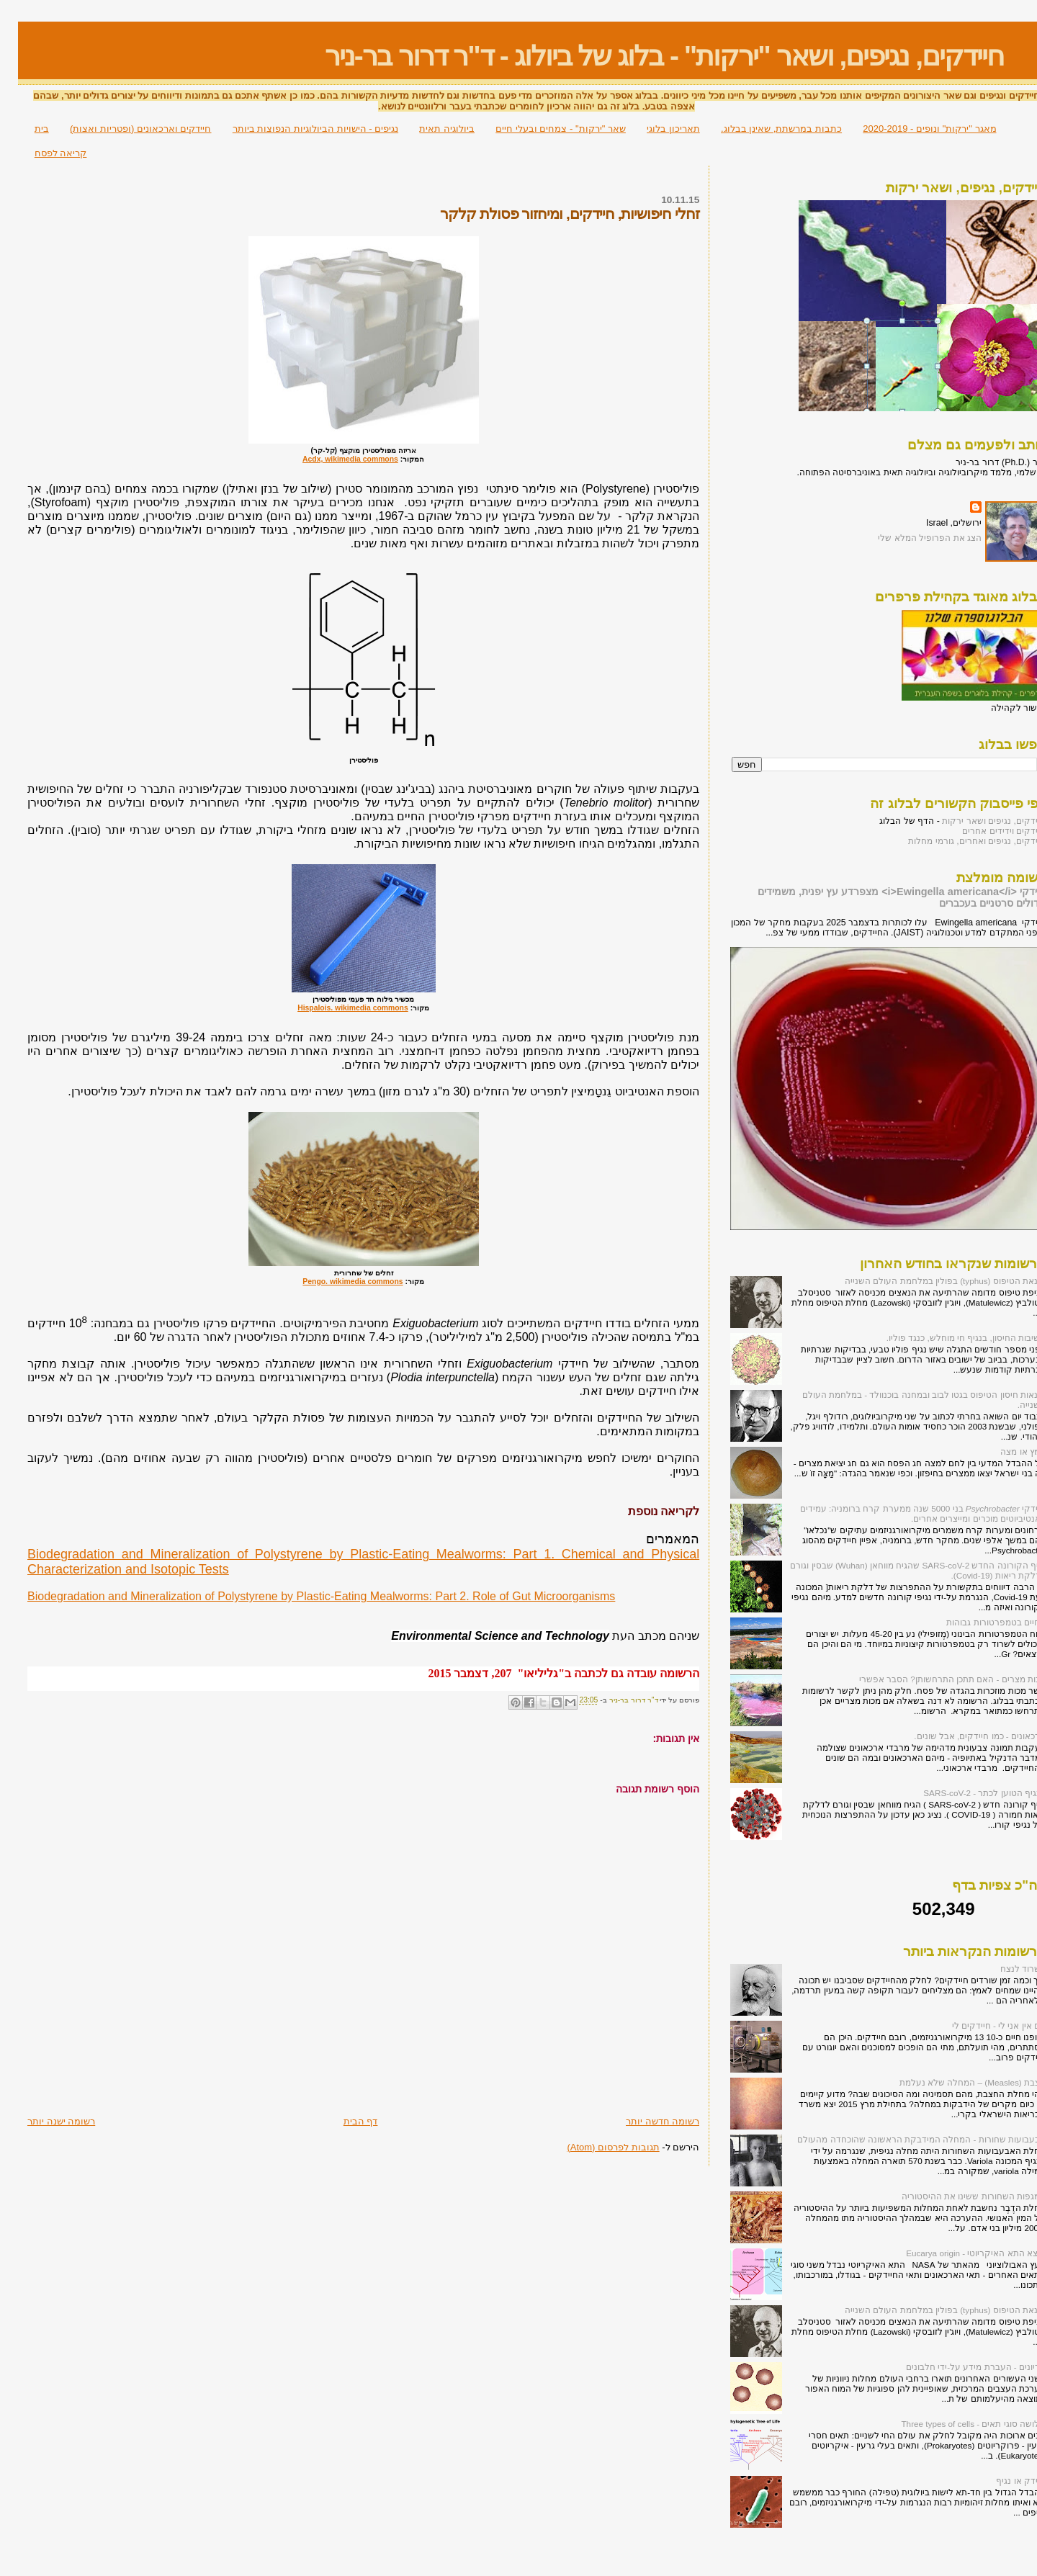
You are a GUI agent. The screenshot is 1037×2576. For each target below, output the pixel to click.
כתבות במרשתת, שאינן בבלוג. (763, 128)
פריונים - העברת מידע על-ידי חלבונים (958, 2366)
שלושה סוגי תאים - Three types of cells (955, 2423)
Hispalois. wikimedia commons (334, 1008)
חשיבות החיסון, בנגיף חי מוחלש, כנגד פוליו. (948, 1337)
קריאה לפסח (43, 153)
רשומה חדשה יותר (644, 2121)
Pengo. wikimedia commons (334, 1281)
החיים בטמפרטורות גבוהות (978, 1622)
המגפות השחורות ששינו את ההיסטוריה (956, 2196)
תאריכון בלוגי (655, 128)
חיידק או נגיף (1003, 2480)
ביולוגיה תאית (429, 128)
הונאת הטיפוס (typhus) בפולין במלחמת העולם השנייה (927, 1280)
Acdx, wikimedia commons (332, 459)
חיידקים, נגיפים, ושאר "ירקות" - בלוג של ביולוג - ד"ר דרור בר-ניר (646, 55)
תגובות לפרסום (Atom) (595, 2147)
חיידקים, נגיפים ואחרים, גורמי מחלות (959, 841)
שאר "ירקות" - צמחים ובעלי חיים (542, 128)
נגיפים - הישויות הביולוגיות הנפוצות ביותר (297, 128)
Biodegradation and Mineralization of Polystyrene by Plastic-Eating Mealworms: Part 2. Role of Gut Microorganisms (303, 1596)
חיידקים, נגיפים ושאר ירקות (976, 821)
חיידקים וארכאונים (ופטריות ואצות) (123, 128)
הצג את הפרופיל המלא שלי (912, 538)
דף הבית (343, 2121)
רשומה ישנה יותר (43, 2121)
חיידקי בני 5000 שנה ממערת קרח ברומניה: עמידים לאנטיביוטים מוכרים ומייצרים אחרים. (905, 1513)
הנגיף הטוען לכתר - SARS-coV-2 (966, 1793)
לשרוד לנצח (1005, 1968)
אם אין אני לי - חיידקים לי (981, 2025)
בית (24, 128)
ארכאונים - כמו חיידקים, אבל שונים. (962, 1736)
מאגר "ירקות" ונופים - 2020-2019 (911, 128)
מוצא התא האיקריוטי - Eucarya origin (958, 2253)
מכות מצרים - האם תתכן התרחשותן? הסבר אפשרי (934, 1679)
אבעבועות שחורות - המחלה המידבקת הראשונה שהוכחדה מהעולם (903, 2139)
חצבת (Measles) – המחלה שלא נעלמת (954, 2082)
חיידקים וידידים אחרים (986, 831)
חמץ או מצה (1005, 1451)
